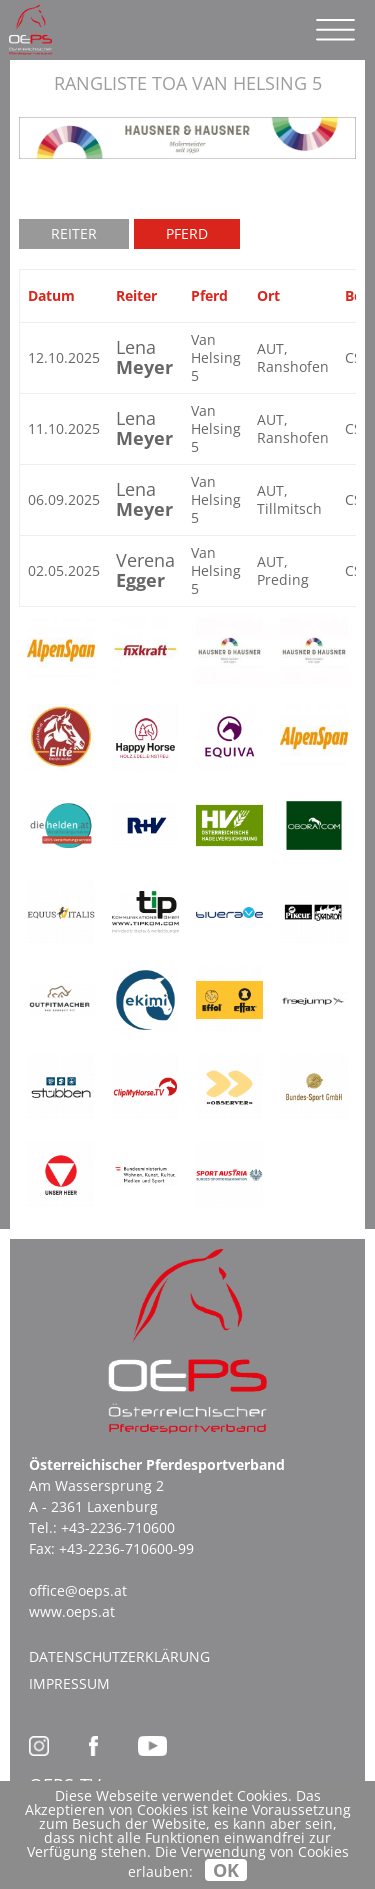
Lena (144, 357)
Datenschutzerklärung (119, 1656)
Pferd (187, 233)
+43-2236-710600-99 (126, 1548)
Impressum (69, 1683)
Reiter (74, 233)
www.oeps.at (72, 1611)
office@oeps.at (78, 1590)
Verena (145, 570)
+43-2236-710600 (118, 1527)
